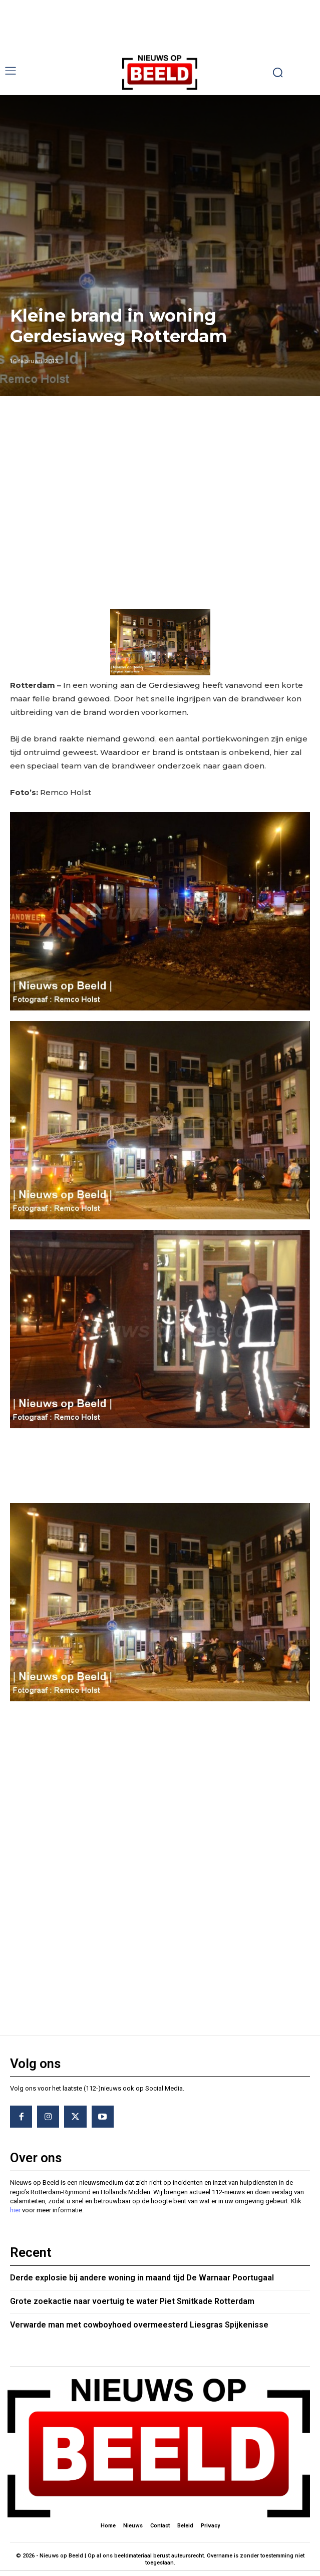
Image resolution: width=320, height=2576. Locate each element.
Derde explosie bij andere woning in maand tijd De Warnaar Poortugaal (142, 2277)
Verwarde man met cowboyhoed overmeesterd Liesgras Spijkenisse (139, 2325)
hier (15, 2210)
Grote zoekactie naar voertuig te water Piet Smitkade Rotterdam (132, 2301)
